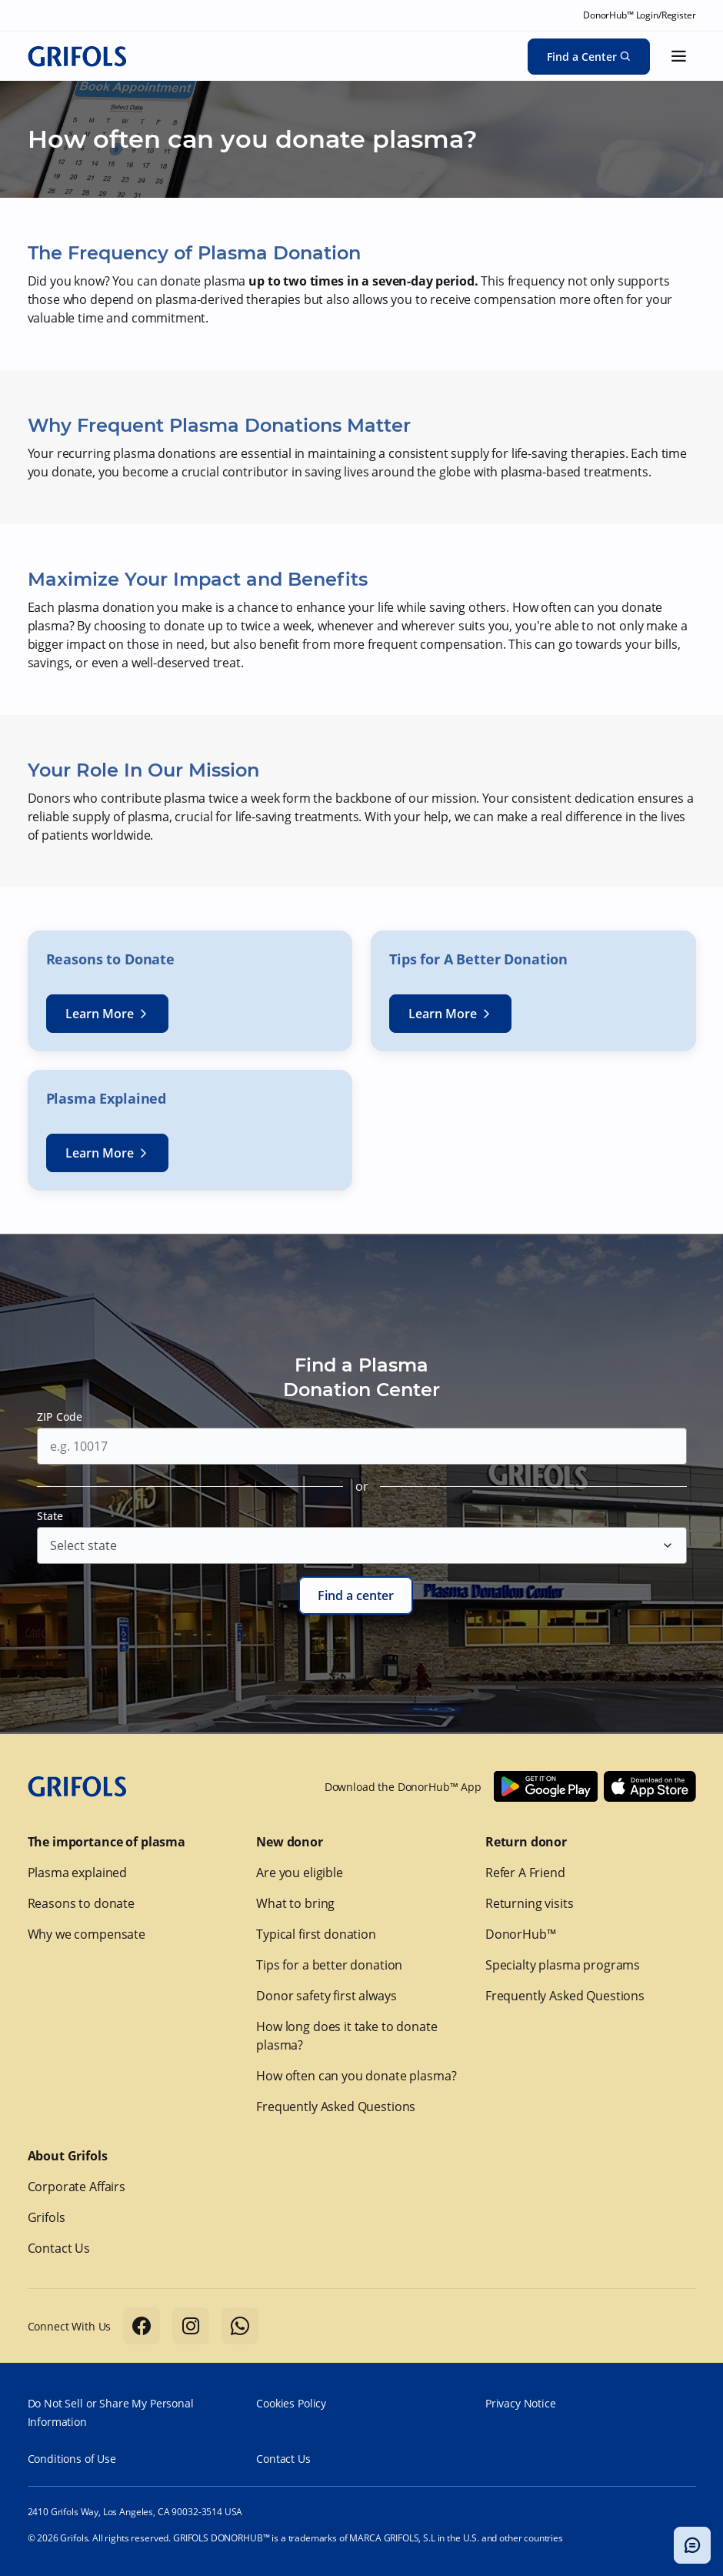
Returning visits (529, 1903)
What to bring (295, 1903)
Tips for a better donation (329, 1964)
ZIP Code (59, 1416)
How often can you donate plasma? (356, 2075)
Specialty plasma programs (562, 1964)
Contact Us (59, 2248)
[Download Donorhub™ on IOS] (650, 1786)
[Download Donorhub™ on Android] (546, 1786)
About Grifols (68, 2155)
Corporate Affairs (76, 2186)
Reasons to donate (81, 1903)
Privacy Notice (520, 2403)
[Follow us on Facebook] (141, 2325)
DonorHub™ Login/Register (639, 15)
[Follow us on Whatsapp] (240, 2325)
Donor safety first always (326, 1995)
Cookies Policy (291, 2403)
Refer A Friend (525, 1872)
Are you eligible (299, 1872)
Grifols (46, 2217)
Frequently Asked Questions (335, 2106)
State (50, 1516)
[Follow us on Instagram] (190, 2325)
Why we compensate (86, 1934)
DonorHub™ (520, 1934)
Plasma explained (78, 1872)
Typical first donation (316, 1934)
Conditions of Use (72, 2458)
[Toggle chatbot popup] (692, 2545)
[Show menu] (679, 56)
